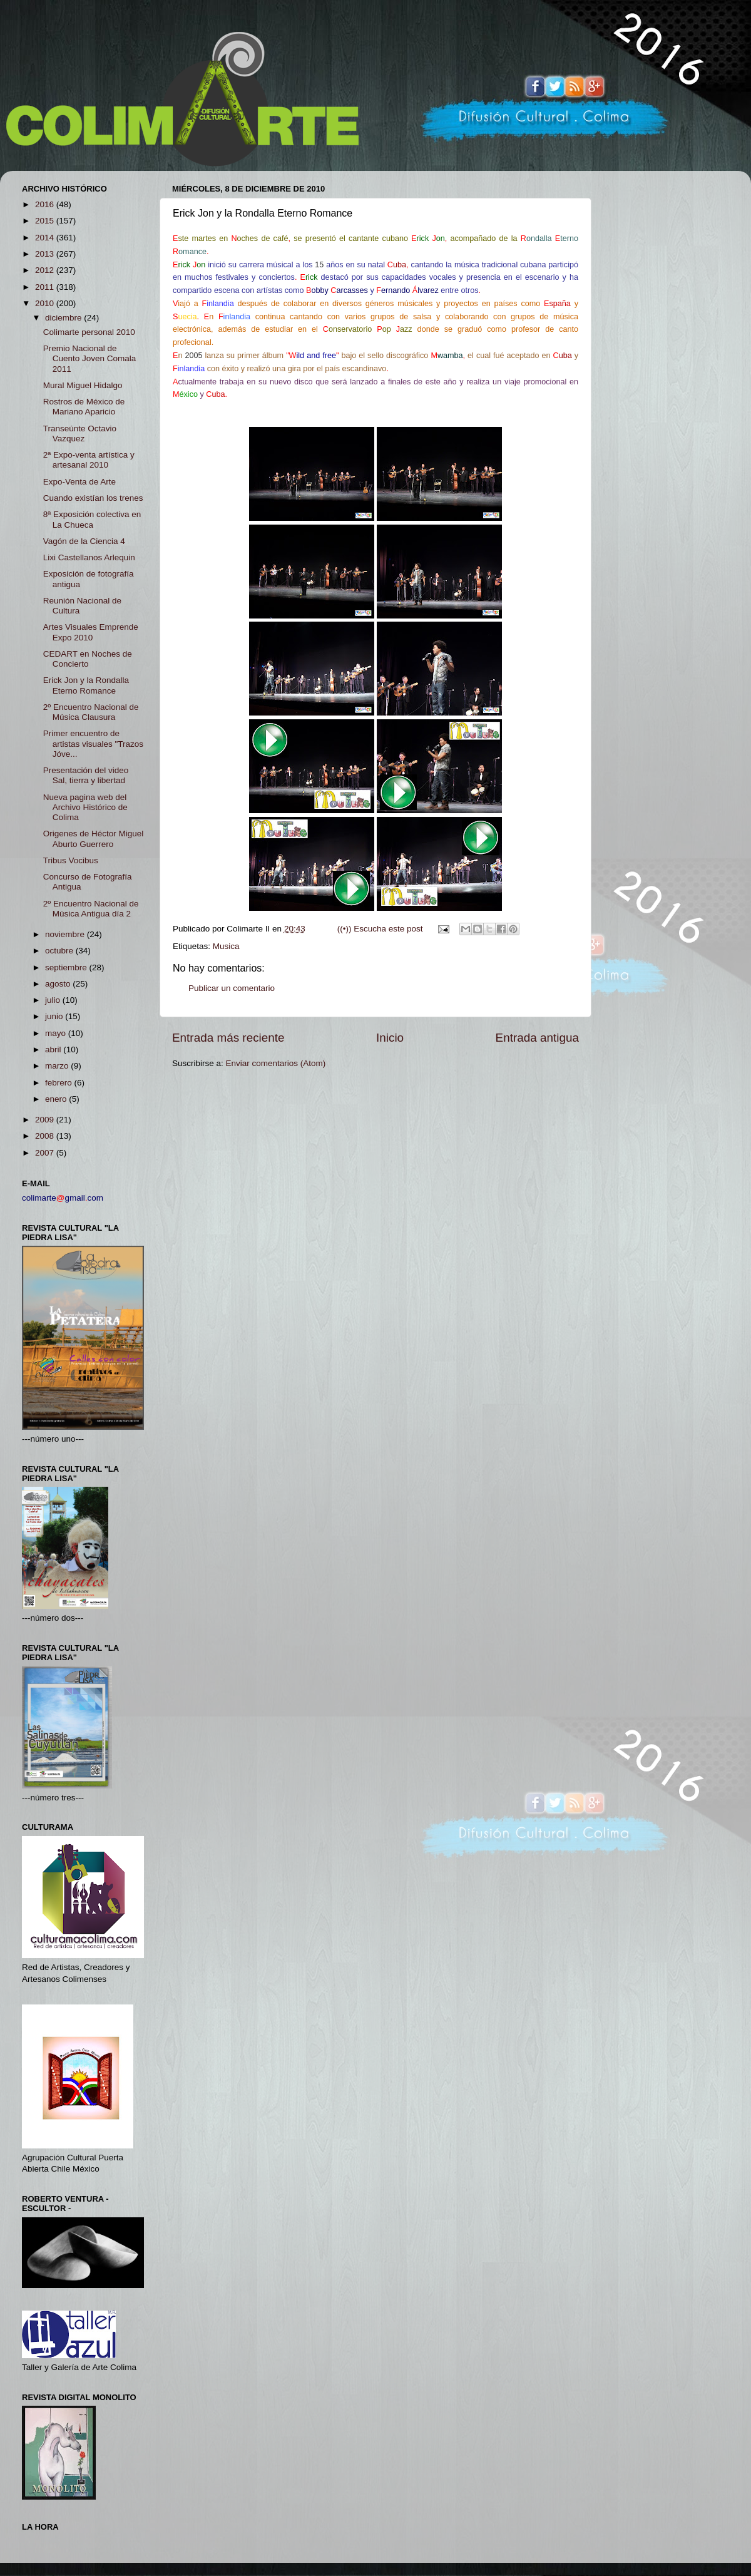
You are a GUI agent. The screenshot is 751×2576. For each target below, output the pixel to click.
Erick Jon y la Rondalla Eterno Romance (86, 685)
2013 (45, 254)
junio (55, 1016)
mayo (56, 1033)
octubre (60, 950)
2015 (45, 220)
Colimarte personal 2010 (89, 332)
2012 (45, 270)
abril (54, 1049)
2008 (45, 1136)
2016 (45, 204)
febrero (59, 1082)
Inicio (390, 1037)
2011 (45, 287)
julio (54, 1000)
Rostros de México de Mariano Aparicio (84, 406)
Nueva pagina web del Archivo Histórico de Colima (85, 807)
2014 (45, 237)
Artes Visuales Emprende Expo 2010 (90, 632)
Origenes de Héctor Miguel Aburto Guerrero (93, 838)
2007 (45, 1152)
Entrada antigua (537, 1037)
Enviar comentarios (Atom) (276, 1063)
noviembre (66, 934)
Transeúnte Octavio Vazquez (79, 433)
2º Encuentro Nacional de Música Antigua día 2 (91, 908)
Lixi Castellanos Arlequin (89, 557)
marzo (58, 1065)
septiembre (67, 967)
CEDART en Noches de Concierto (87, 659)
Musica (226, 946)
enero (57, 1099)
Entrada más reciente (228, 1037)
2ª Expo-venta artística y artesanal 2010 (89, 460)
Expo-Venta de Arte (79, 481)
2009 (45, 1119)
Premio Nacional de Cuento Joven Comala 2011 (89, 358)
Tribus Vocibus (70, 860)
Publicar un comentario (231, 988)
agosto (59, 983)
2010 (45, 303)
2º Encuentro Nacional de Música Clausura (91, 712)
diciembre (64, 317)
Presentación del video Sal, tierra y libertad (86, 775)
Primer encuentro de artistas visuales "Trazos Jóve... (93, 743)
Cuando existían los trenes (93, 498)
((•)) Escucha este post (380, 928)
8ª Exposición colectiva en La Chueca (92, 519)
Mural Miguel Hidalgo (83, 385)
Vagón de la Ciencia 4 (84, 541)
